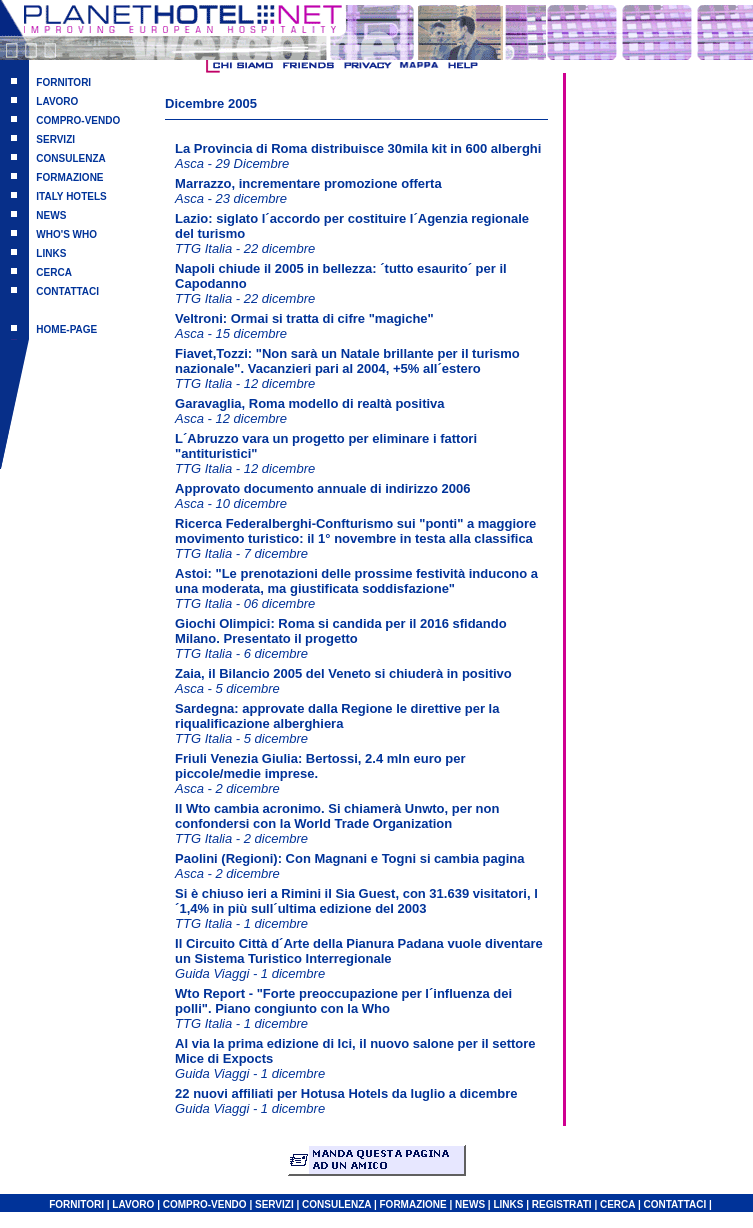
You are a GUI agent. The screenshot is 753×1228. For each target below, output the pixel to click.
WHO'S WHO (66, 234)
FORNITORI (63, 82)
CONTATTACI (67, 291)
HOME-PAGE (66, 329)
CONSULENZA (70, 158)
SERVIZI (55, 139)
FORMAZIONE (69, 177)
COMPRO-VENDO (78, 120)
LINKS (51, 253)
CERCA (54, 272)
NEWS (51, 215)
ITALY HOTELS (71, 196)
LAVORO (57, 101)
